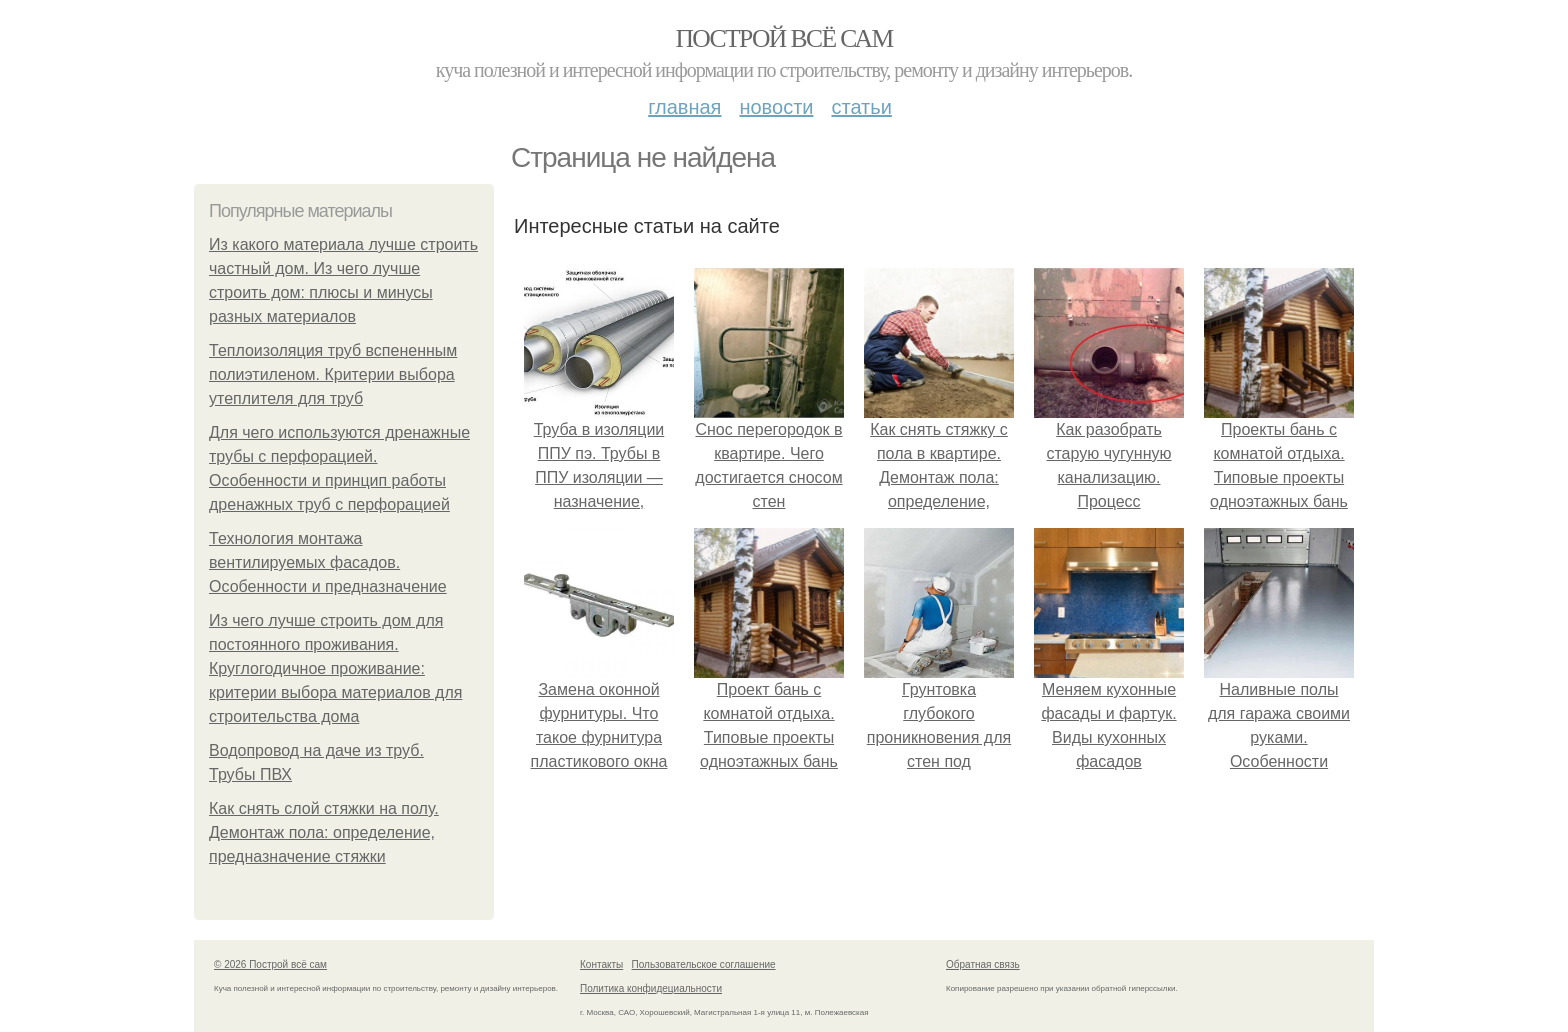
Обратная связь (983, 964)
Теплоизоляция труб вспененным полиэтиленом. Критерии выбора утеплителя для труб (333, 374)
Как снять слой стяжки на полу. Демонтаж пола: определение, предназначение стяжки (324, 832)
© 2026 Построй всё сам (270, 964)
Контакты (601, 964)
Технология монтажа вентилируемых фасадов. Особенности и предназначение (328, 562)
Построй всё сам (783, 38)
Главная (684, 107)
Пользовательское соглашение (704, 964)
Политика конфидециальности (651, 988)
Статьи (861, 107)
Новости (776, 107)
